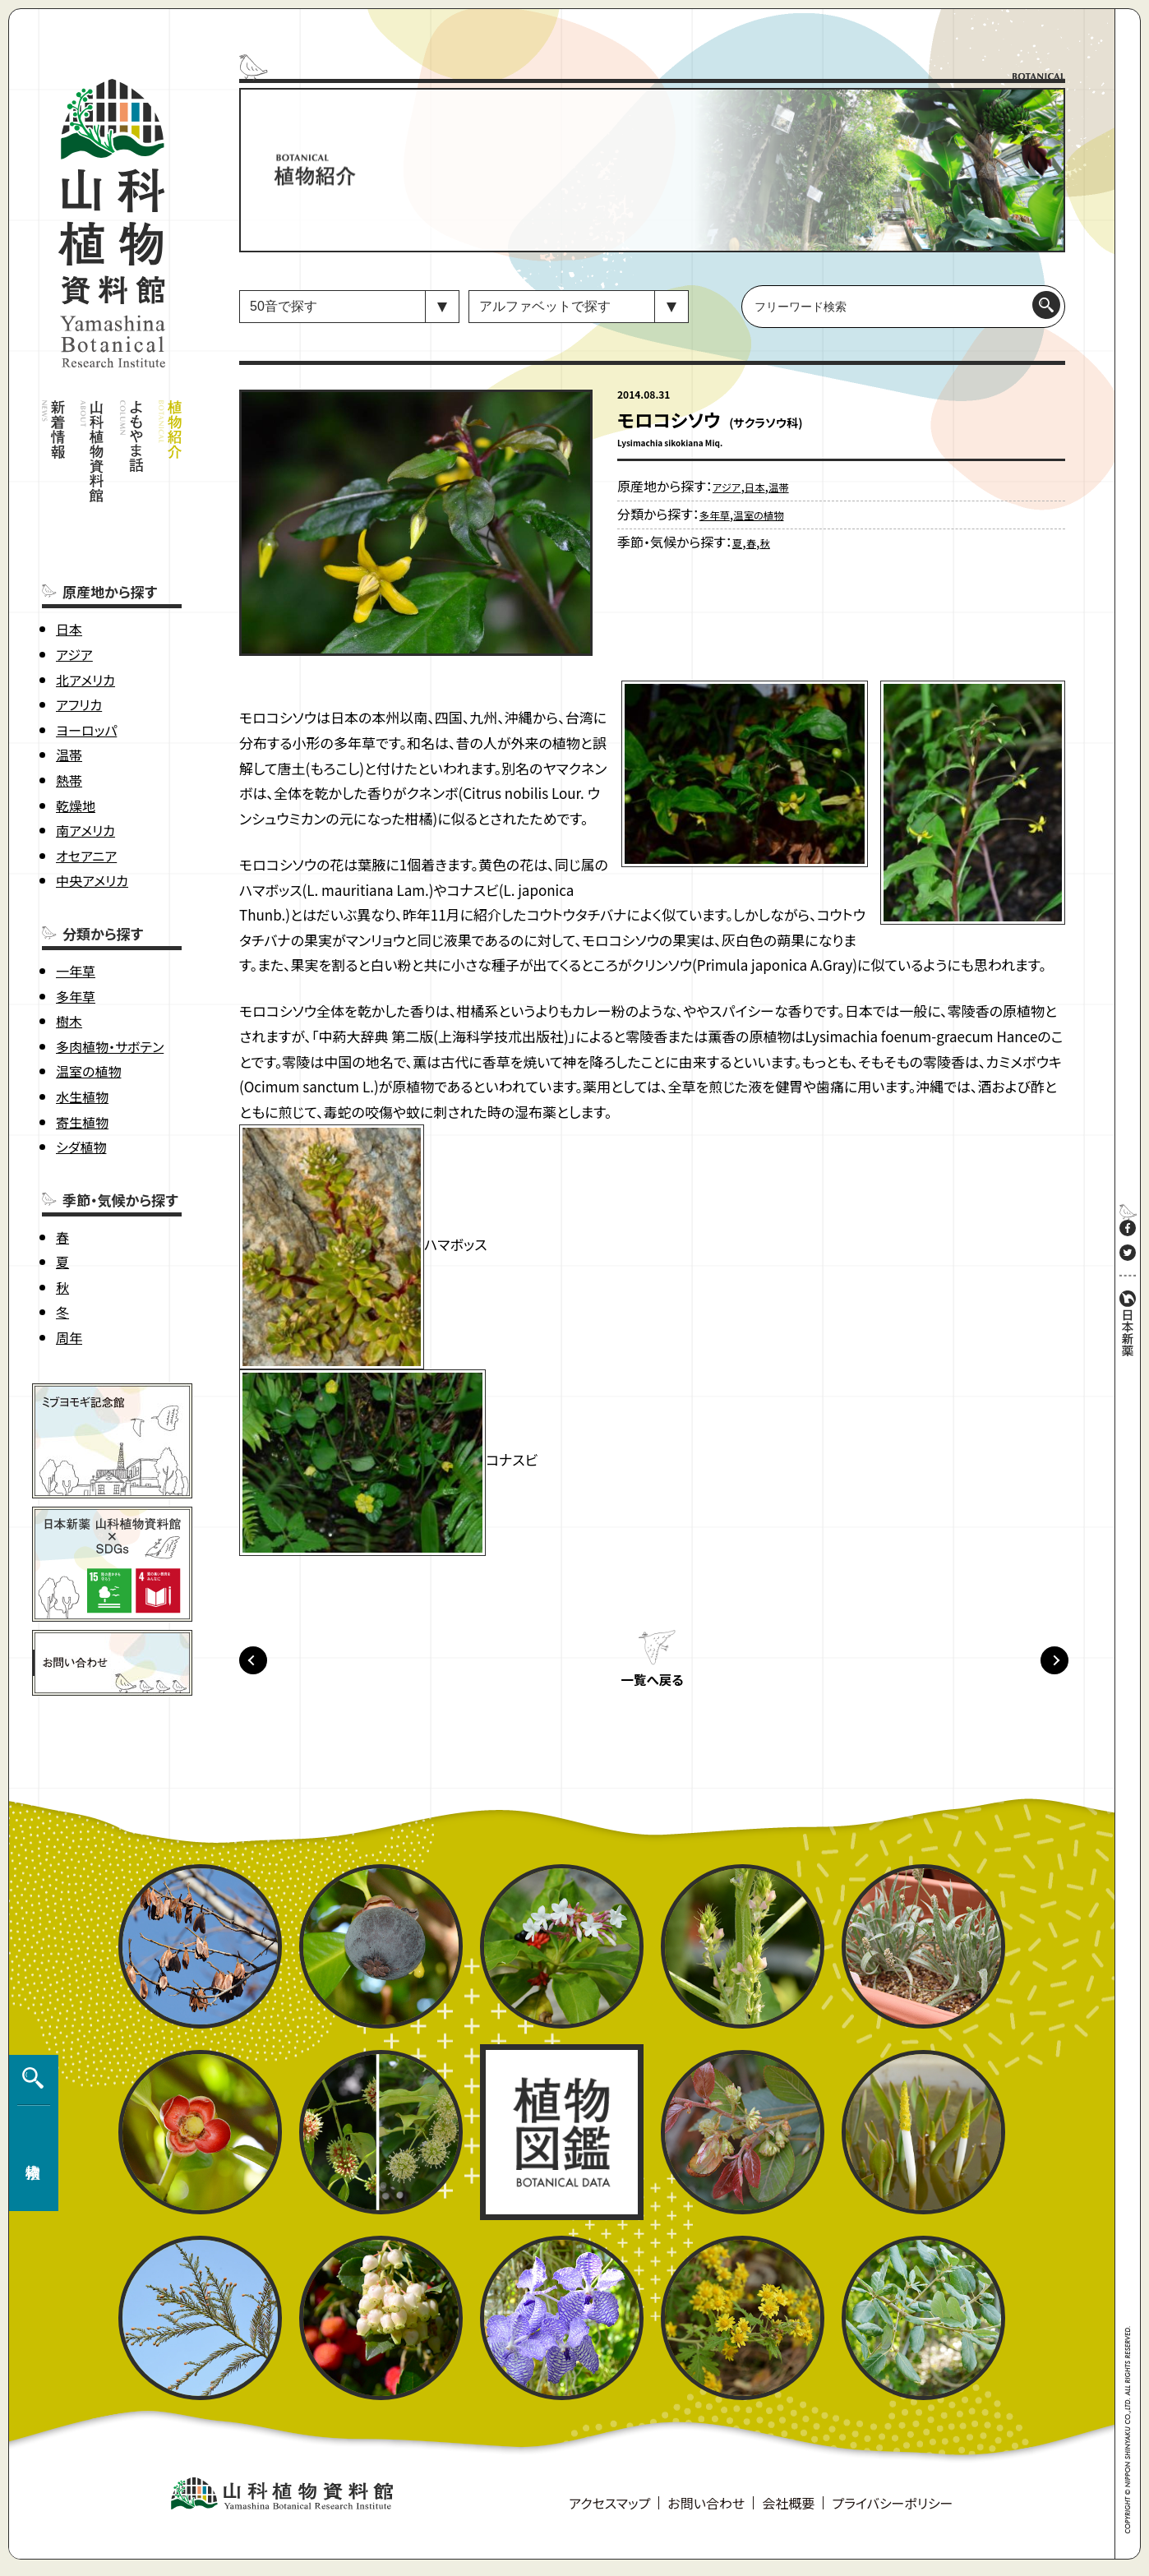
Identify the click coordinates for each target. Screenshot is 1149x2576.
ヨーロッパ (86, 665)
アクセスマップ (609, 2511)
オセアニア (86, 791)
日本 (69, 564)
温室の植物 (88, 1006)
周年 (69, 1272)
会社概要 (788, 2511)
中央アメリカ (92, 815)
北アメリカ (85, 614)
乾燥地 (75, 740)
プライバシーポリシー (892, 2511)
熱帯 (69, 715)
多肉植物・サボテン (110, 981)
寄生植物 (82, 1056)
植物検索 (29, 2141)
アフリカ (79, 639)
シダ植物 (81, 1082)
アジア (74, 589)
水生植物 (82, 1031)
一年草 (75, 906)
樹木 (69, 956)
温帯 (69, 689)
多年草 (75, 930)
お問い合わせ (706, 2511)
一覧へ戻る (652, 1688)
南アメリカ (85, 765)
